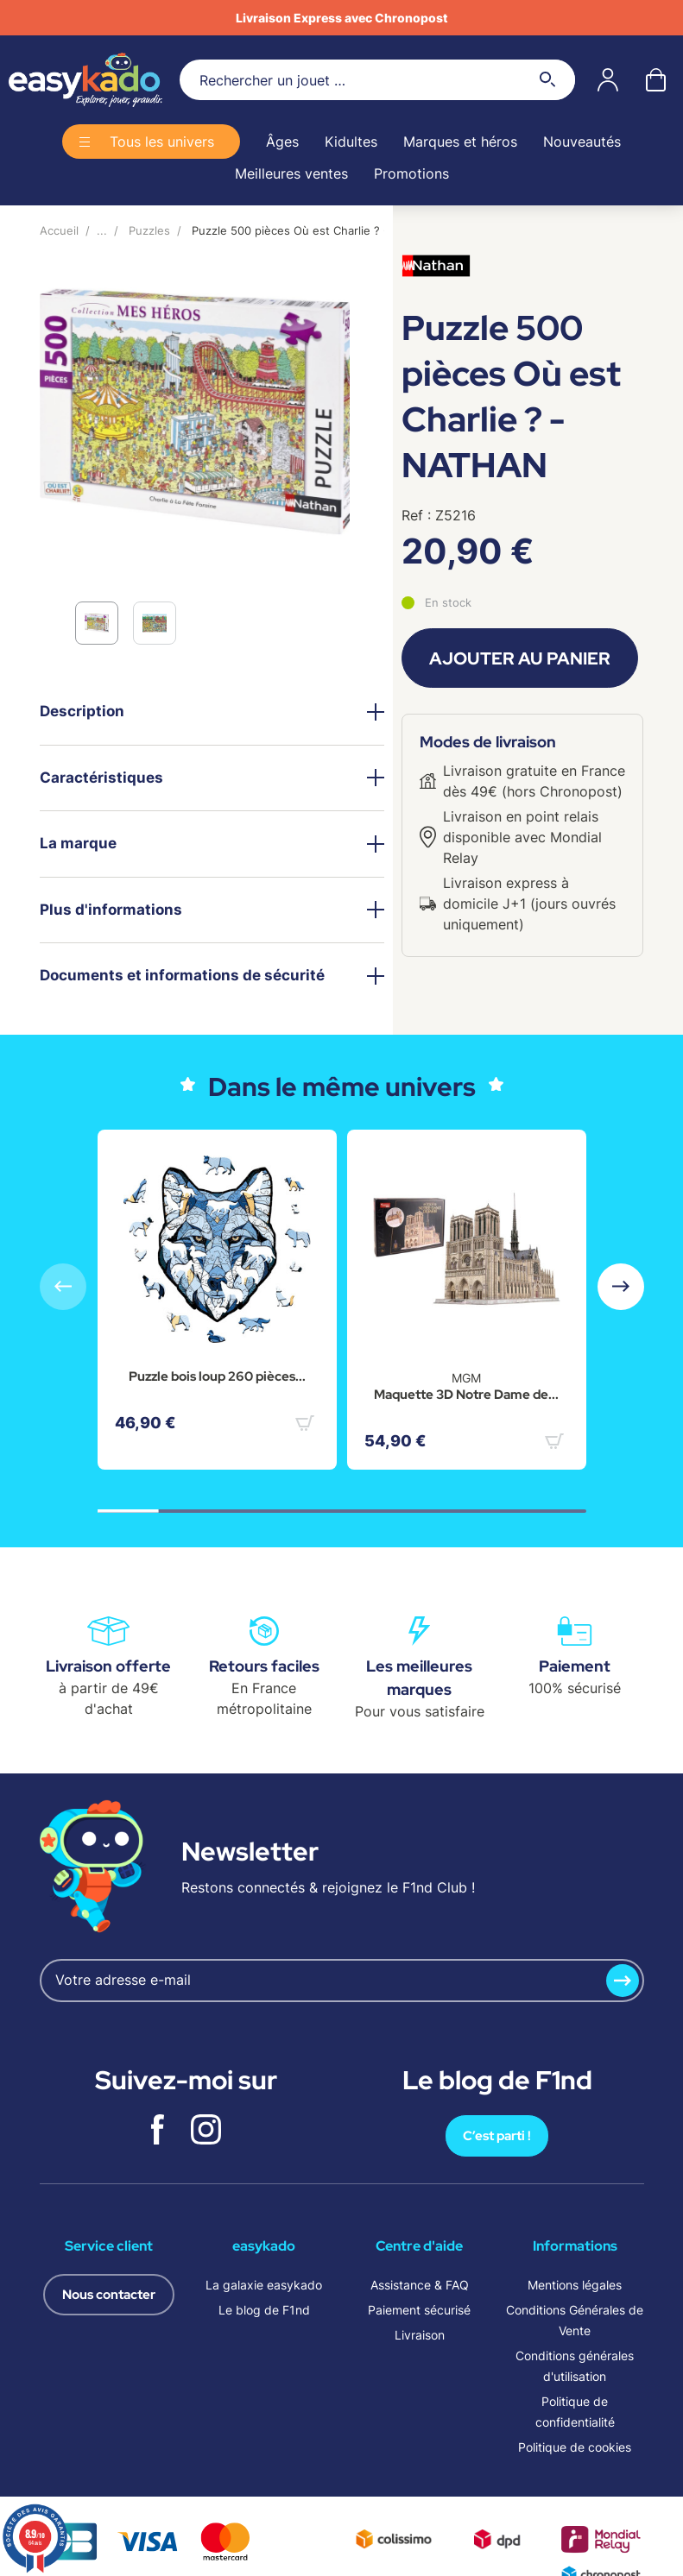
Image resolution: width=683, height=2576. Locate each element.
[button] (621, 1286)
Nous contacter (108, 2294)
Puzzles (149, 230)
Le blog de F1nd (264, 2309)
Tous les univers (162, 141)
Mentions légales (575, 2284)
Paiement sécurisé (419, 2309)
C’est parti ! (497, 2136)
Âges (282, 141)
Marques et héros (460, 141)
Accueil (59, 230)
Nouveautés (582, 141)
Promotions (411, 173)
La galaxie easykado (264, 2284)
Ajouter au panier (519, 658)
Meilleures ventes (291, 173)
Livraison (420, 2334)
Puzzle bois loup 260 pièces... (217, 1376)
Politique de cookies (574, 2447)
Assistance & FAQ (419, 2284)
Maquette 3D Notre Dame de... (466, 1394)
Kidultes (351, 141)
